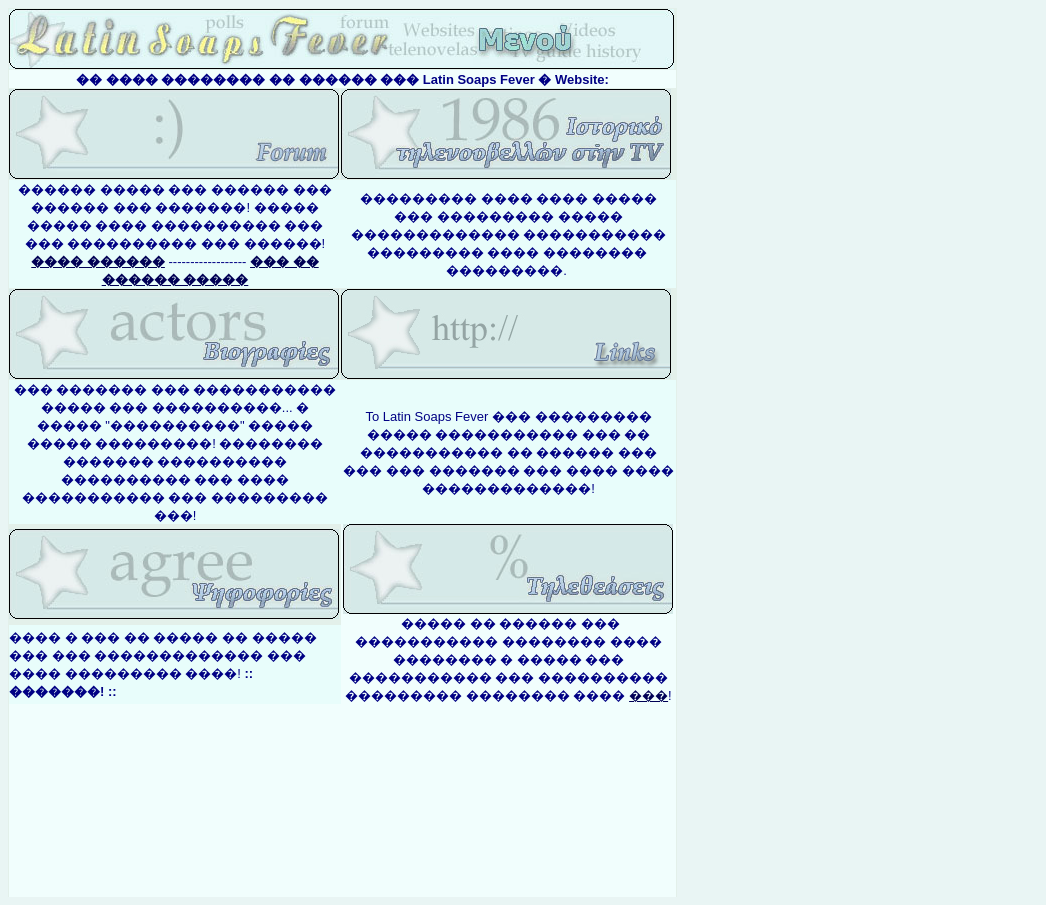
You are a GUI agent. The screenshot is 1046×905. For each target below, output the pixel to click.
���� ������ (98, 261)
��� (648, 695)
